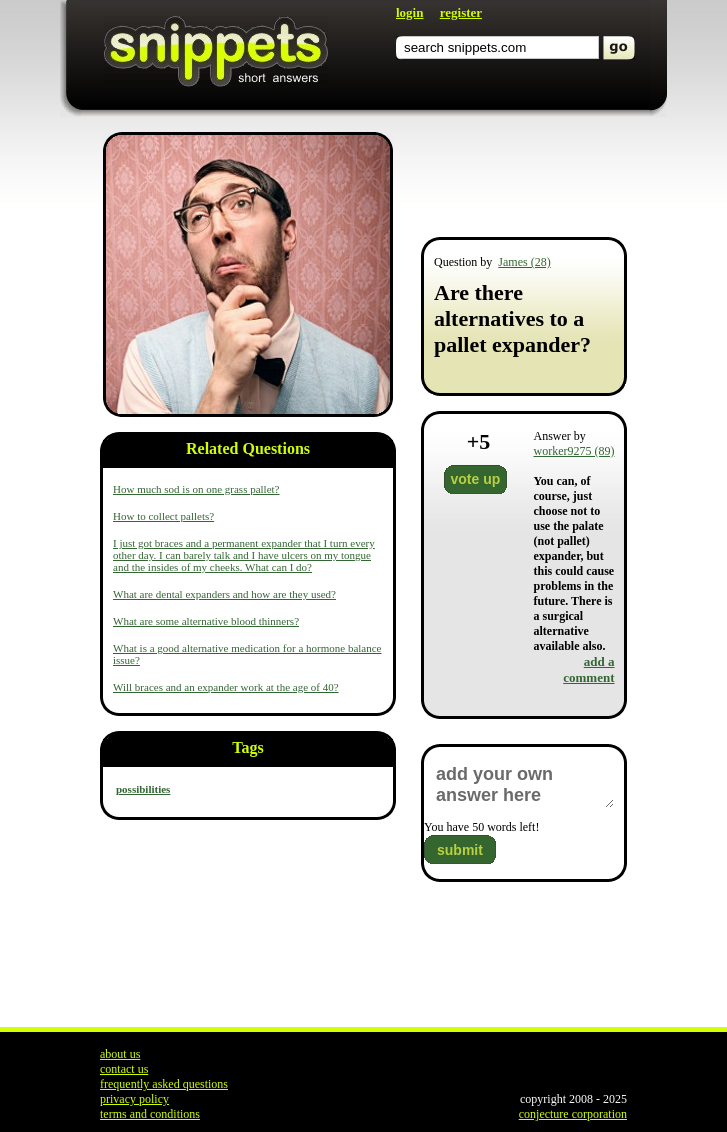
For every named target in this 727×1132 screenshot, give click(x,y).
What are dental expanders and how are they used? (224, 594)
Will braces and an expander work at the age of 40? (226, 687)
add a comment (588, 669)
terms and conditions (150, 1114)
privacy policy (134, 1099)
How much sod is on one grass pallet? (196, 489)
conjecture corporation (573, 1114)
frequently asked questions (164, 1084)
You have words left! (481, 827)
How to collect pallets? (163, 516)
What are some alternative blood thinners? (206, 621)
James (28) (524, 262)
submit (460, 850)
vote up (476, 479)
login (409, 12)
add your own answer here (524, 785)
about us (120, 1054)
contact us (124, 1069)
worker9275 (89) (574, 451)
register (461, 12)
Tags (247, 747)
